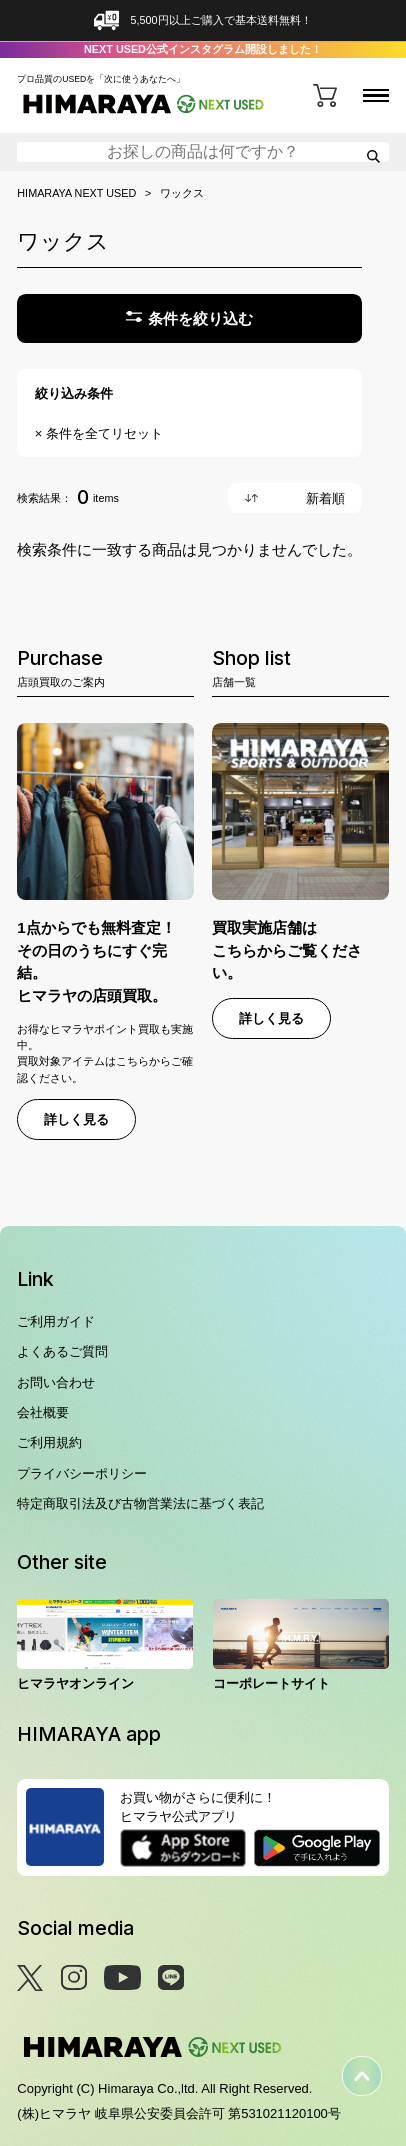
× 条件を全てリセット (99, 433)
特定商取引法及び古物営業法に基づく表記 (140, 1503)
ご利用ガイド (56, 1321)
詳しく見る (76, 1119)
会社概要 (43, 1412)
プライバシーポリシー (82, 1473)
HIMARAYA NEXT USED (76, 193)
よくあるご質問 (62, 1351)
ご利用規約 (49, 1442)
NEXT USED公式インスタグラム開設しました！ (203, 49)
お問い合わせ (56, 1382)
